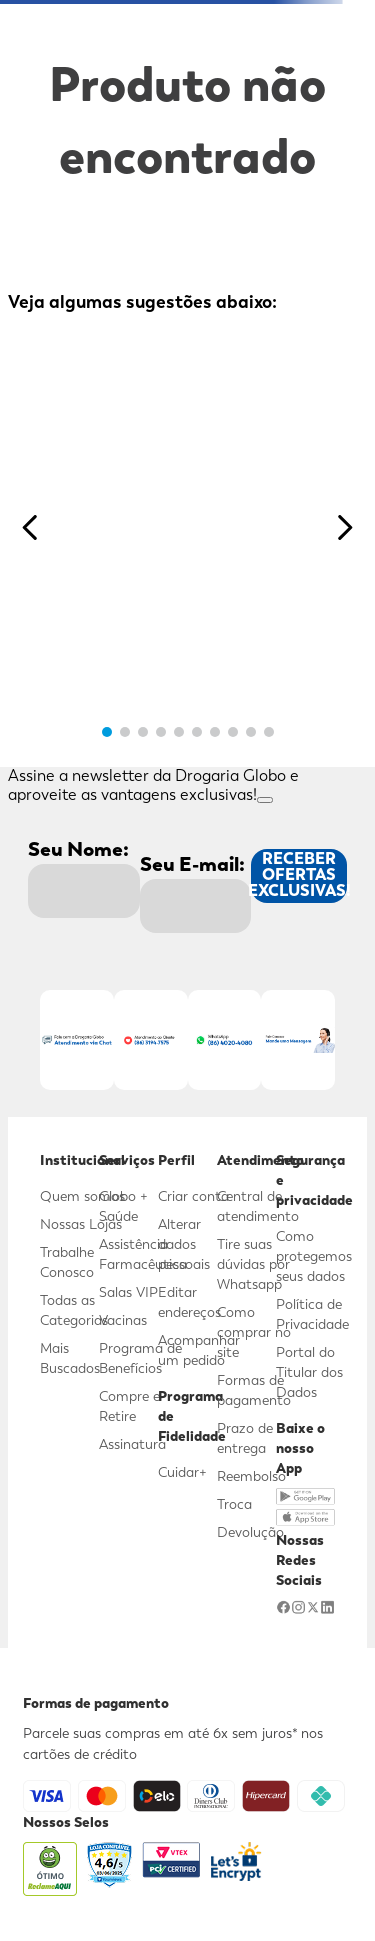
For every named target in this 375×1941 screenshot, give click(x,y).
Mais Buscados (70, 1358)
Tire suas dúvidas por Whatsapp (253, 1264)
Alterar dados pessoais (184, 1244)
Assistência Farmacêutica (143, 1254)
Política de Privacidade (312, 1314)
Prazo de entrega (245, 1438)
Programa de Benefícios (140, 1358)
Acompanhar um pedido (199, 1350)
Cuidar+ (182, 1472)
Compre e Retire (129, 1406)
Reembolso (251, 1476)
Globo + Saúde (123, 1206)
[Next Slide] (344, 527)
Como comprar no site (254, 1332)
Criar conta (193, 1196)
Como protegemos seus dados (314, 1256)
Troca (234, 1504)
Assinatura (132, 1444)
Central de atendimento (258, 1206)
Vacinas (123, 1320)
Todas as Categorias (74, 1310)
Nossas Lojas (81, 1224)
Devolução (250, 1532)
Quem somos (82, 1196)
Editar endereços (189, 1302)
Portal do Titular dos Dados (309, 1372)
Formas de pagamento (254, 1390)
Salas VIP (128, 1292)
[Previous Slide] (30, 527)
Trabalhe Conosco (67, 1262)
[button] (107, 732)
